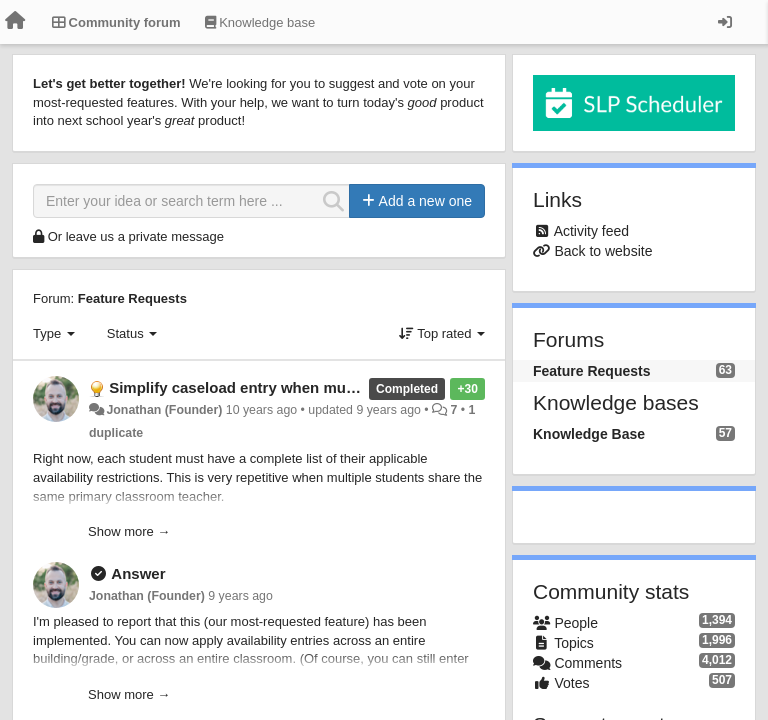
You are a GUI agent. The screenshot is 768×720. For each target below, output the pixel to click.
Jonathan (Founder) (164, 410)
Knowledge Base (589, 434)
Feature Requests (132, 298)
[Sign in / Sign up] (725, 22)
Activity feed (591, 231)
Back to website (603, 251)
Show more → (129, 531)
